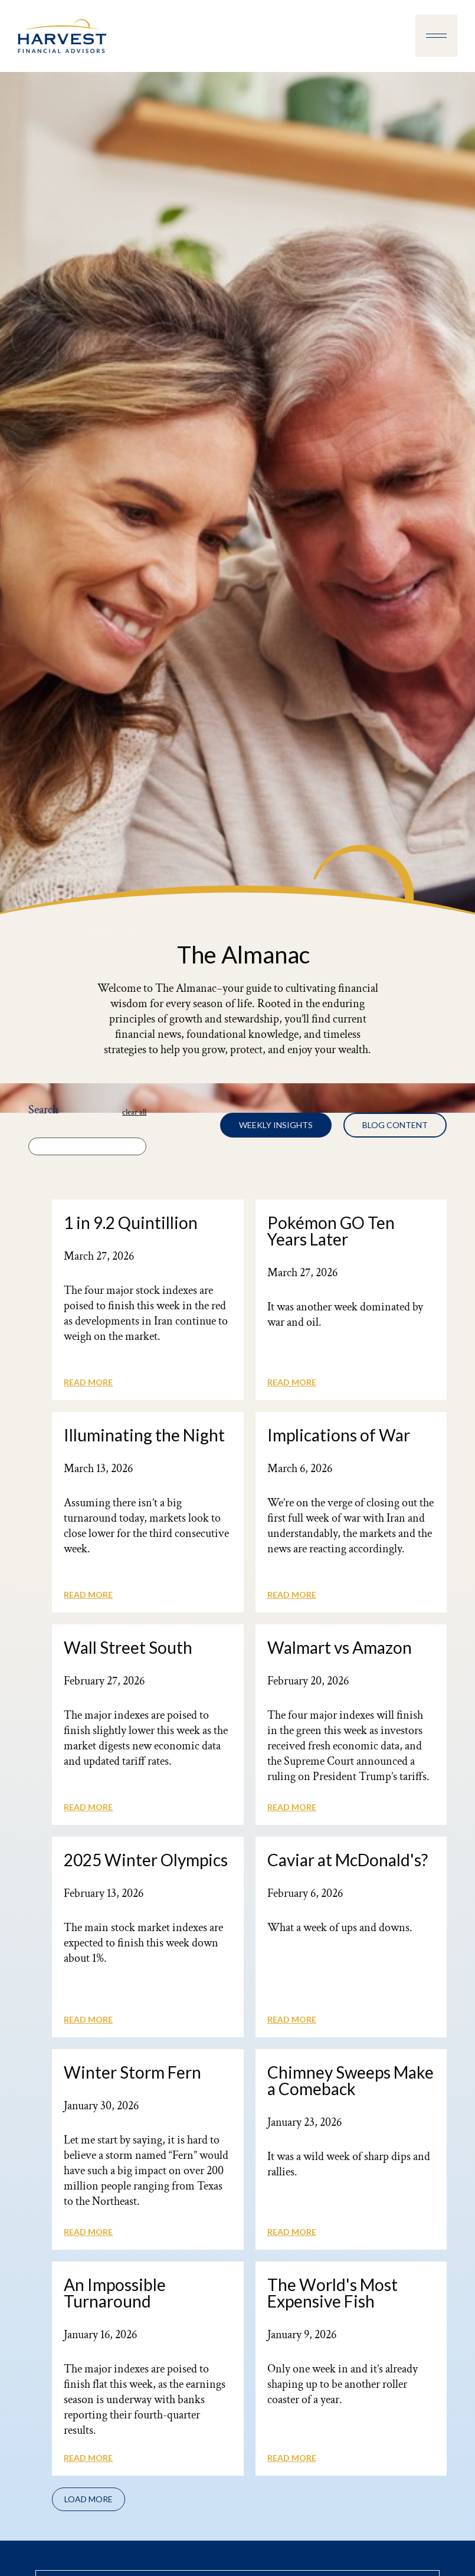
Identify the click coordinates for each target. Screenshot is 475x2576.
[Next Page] (88, 2499)
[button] (436, 36)
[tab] (276, 1125)
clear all (134, 1112)
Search (43, 1109)
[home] (62, 36)
